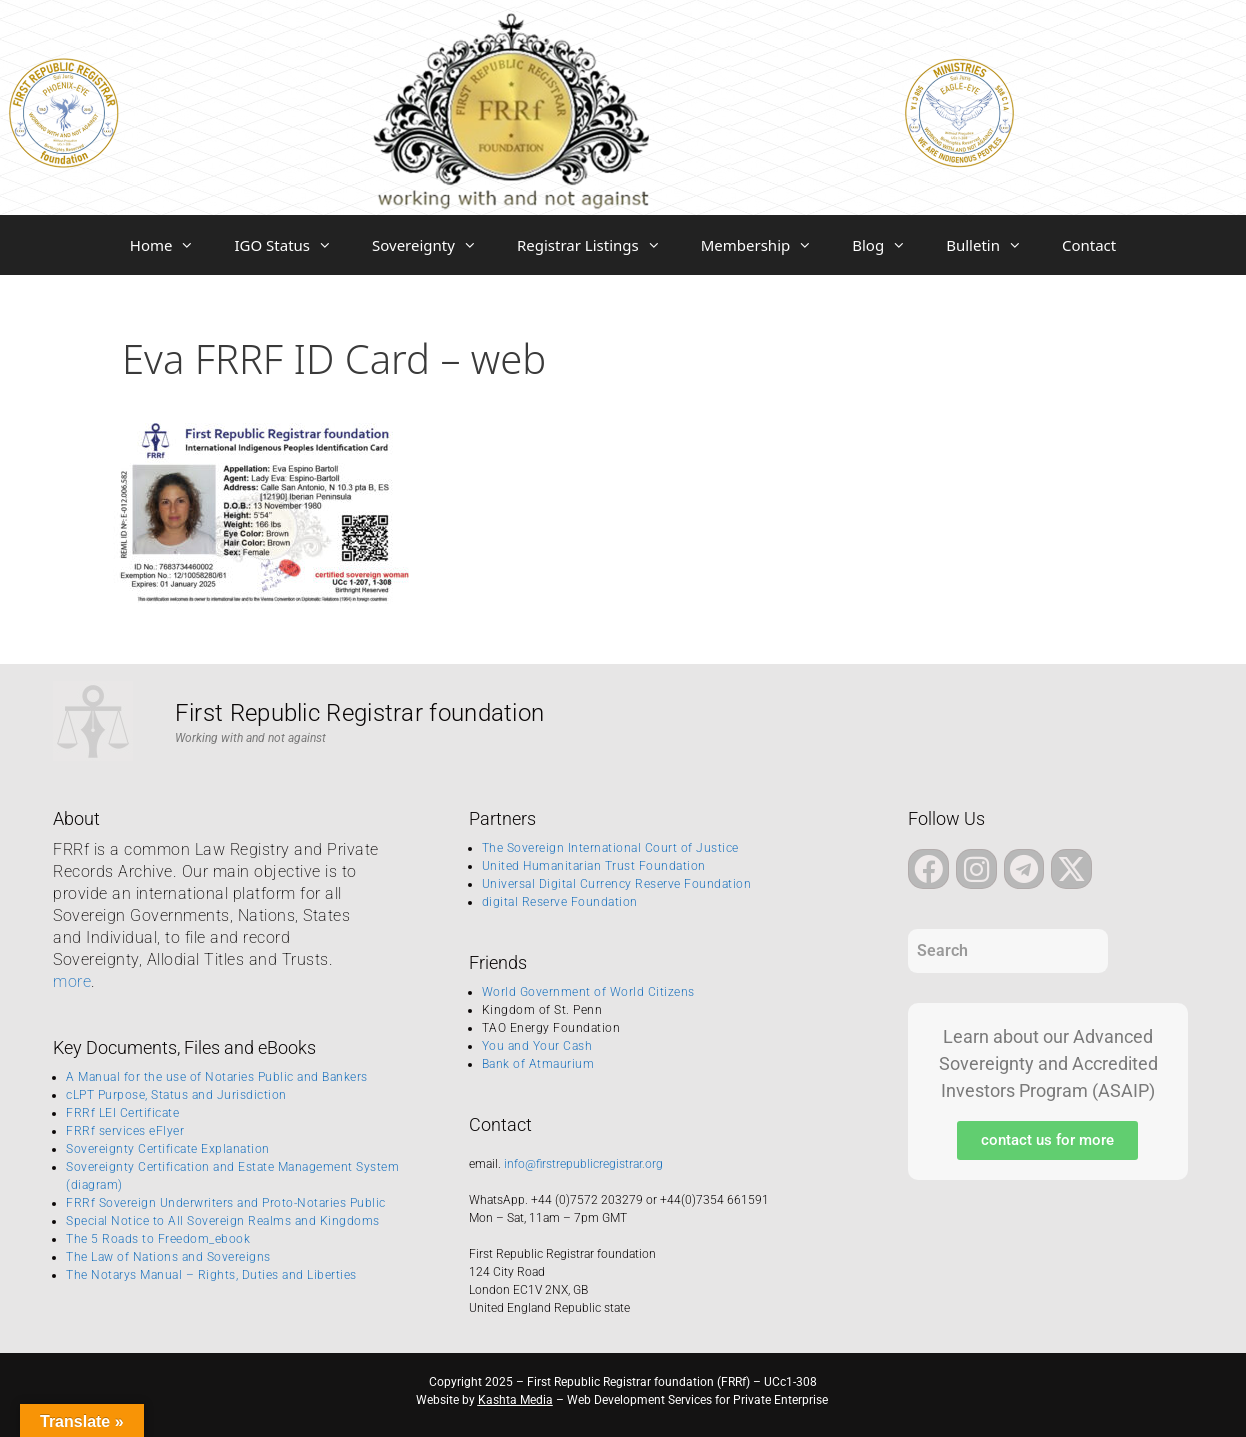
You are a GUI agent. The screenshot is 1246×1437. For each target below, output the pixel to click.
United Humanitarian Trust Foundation (594, 866)
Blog (889, 245)
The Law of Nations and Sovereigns (168, 1257)
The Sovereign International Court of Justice (610, 848)
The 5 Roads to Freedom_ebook (158, 1239)
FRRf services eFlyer (125, 1131)
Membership (767, 245)
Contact (1089, 245)
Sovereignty (434, 245)
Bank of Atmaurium (538, 1064)
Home (172, 245)
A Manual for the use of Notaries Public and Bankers (217, 1077)
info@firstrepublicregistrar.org (583, 1164)
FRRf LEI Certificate (122, 1113)
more (72, 981)
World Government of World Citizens (588, 992)
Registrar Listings (599, 245)
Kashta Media (515, 1400)
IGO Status (293, 245)
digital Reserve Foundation (560, 902)
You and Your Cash (537, 1046)
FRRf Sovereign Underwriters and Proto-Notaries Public (226, 1203)
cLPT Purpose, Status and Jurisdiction (176, 1095)
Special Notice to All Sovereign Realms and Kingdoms (223, 1221)
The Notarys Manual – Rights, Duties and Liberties (211, 1275)
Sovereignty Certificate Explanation (168, 1149)
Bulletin (994, 245)
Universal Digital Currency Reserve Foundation (617, 884)
